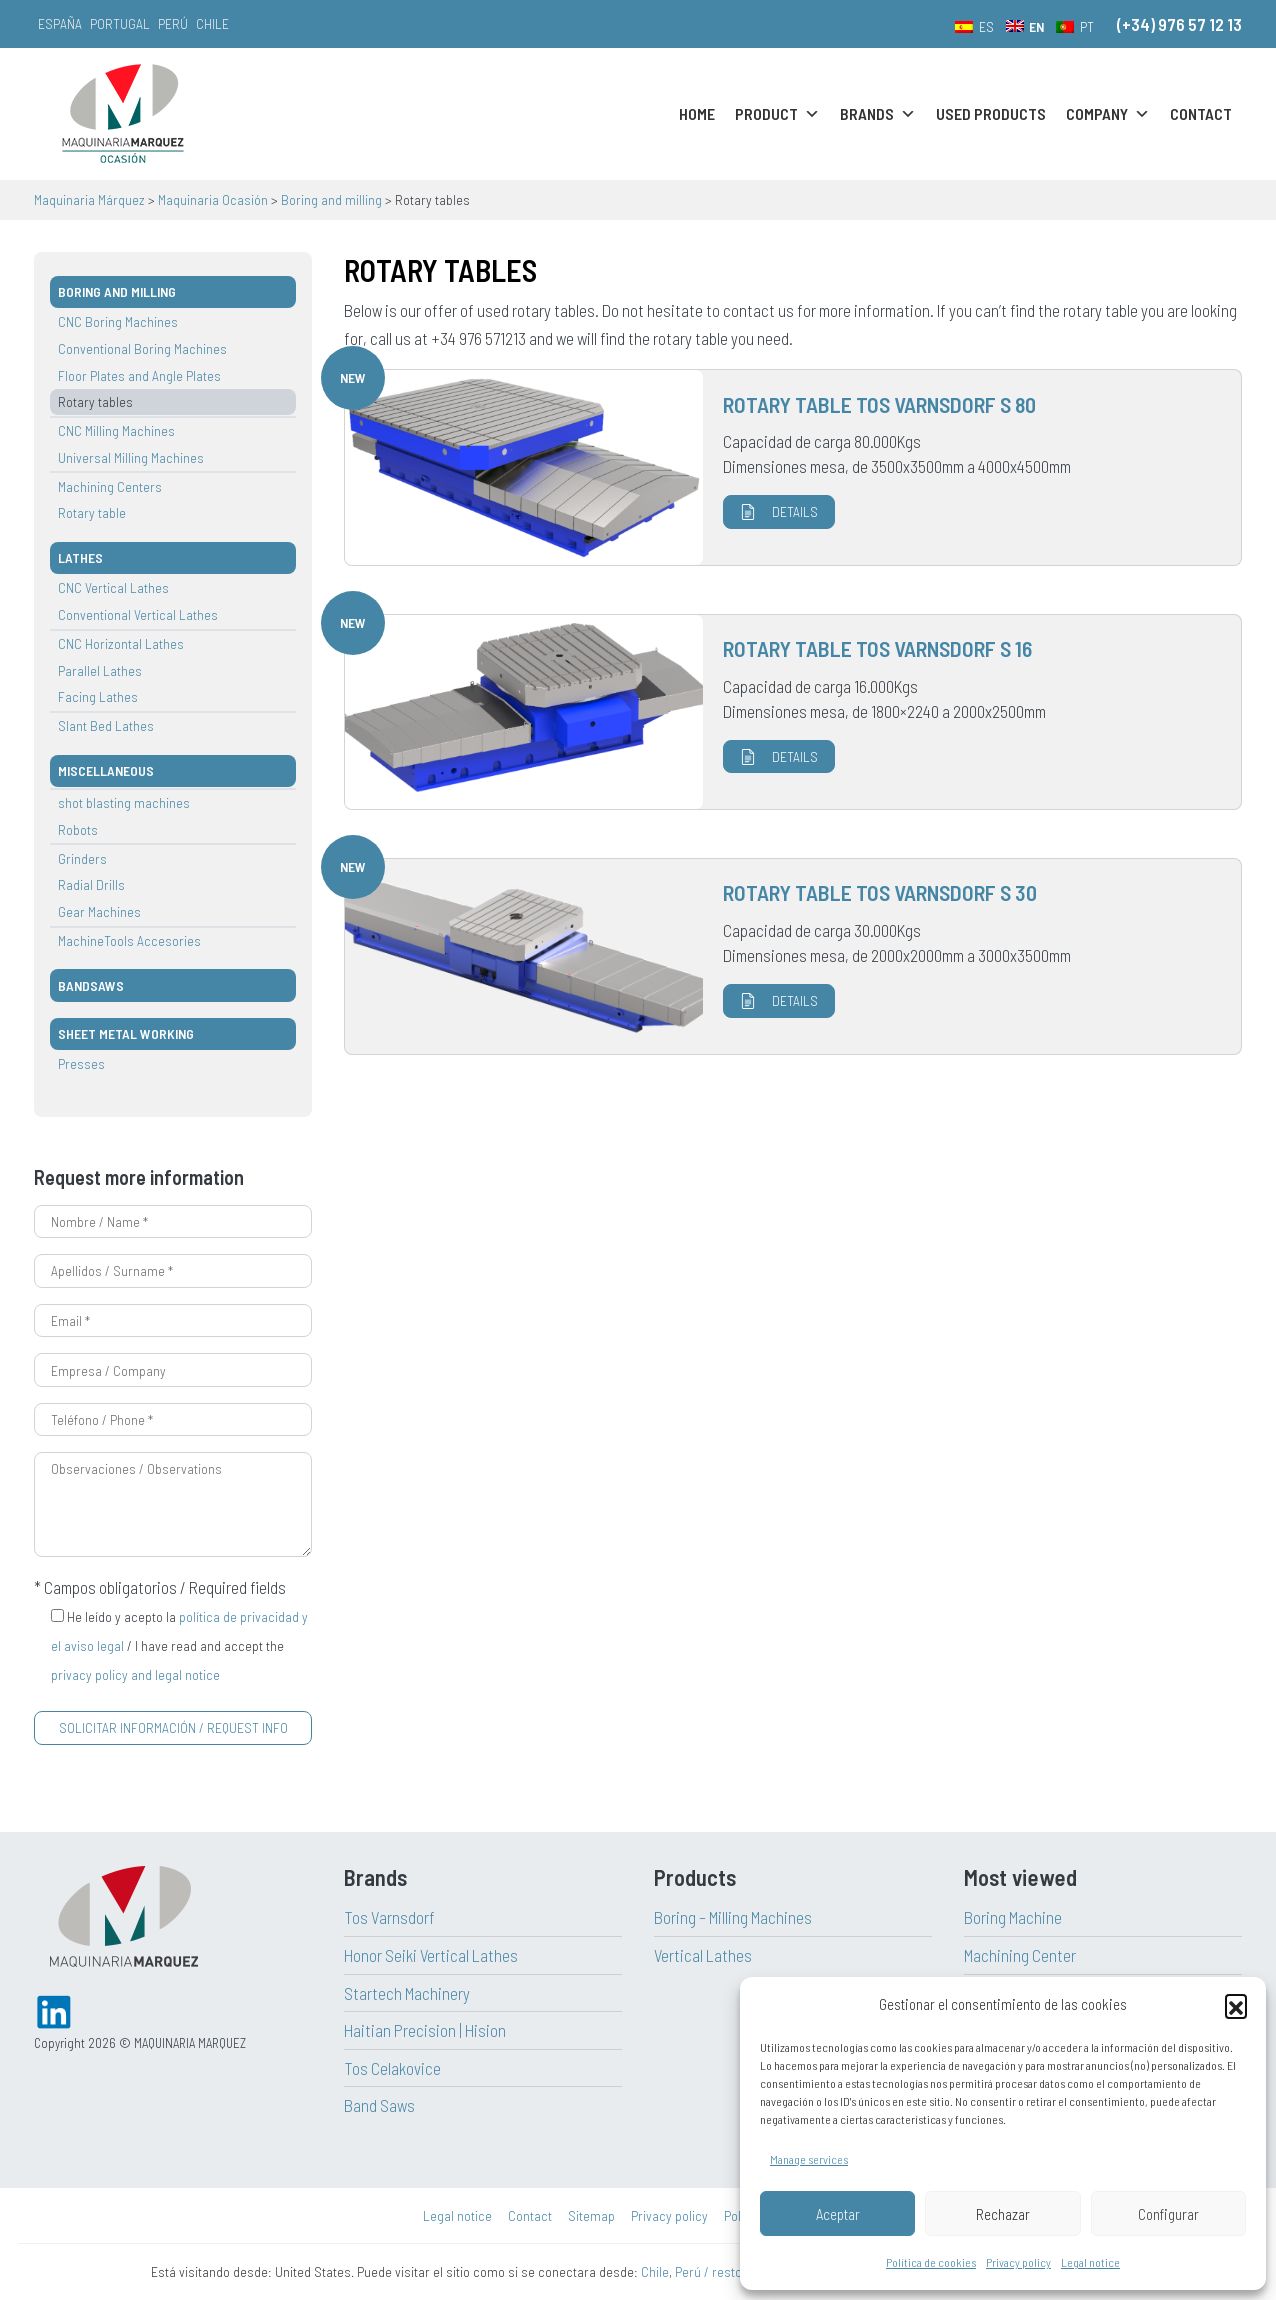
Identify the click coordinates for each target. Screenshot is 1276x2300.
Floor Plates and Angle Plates (139, 375)
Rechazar (1003, 2214)
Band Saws (379, 2105)
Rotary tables (95, 401)
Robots (78, 829)
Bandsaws (91, 985)
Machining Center (1020, 1955)
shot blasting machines (124, 802)
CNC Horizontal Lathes (121, 643)
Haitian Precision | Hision (425, 2030)
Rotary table (92, 512)
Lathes (80, 557)
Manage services (809, 2159)
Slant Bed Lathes (106, 725)
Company (1108, 114)
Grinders (82, 858)
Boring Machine (1013, 1917)
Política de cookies (931, 2262)
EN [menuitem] (1036, 26)
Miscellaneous (106, 770)
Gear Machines (99, 911)
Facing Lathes (98, 696)
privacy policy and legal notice (135, 1674)
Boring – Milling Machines (733, 1917)
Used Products (991, 113)
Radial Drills (91, 884)
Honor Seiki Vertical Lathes (431, 1955)
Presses (81, 1063)
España (60, 23)
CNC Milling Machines (116, 430)
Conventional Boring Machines (142, 348)
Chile (212, 23)
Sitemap (591, 2215)
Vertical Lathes (703, 1955)
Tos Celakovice (392, 2068)
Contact (1201, 113)
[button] (1236, 2005)
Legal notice (1090, 2262)
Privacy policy (1018, 2262)
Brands (878, 114)
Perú (173, 23)
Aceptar (838, 2214)
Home (697, 113)
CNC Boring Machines (118, 321)
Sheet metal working (126, 1033)
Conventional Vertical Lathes (138, 614)
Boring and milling (117, 291)
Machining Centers (110, 486)
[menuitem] (974, 26)
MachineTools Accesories (129, 940)
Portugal (120, 23)
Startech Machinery (407, 1993)
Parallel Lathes (100, 670)
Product (777, 114)
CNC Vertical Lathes (113, 587)
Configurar (1168, 2214)
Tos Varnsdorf (389, 1917)
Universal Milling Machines (131, 457)
